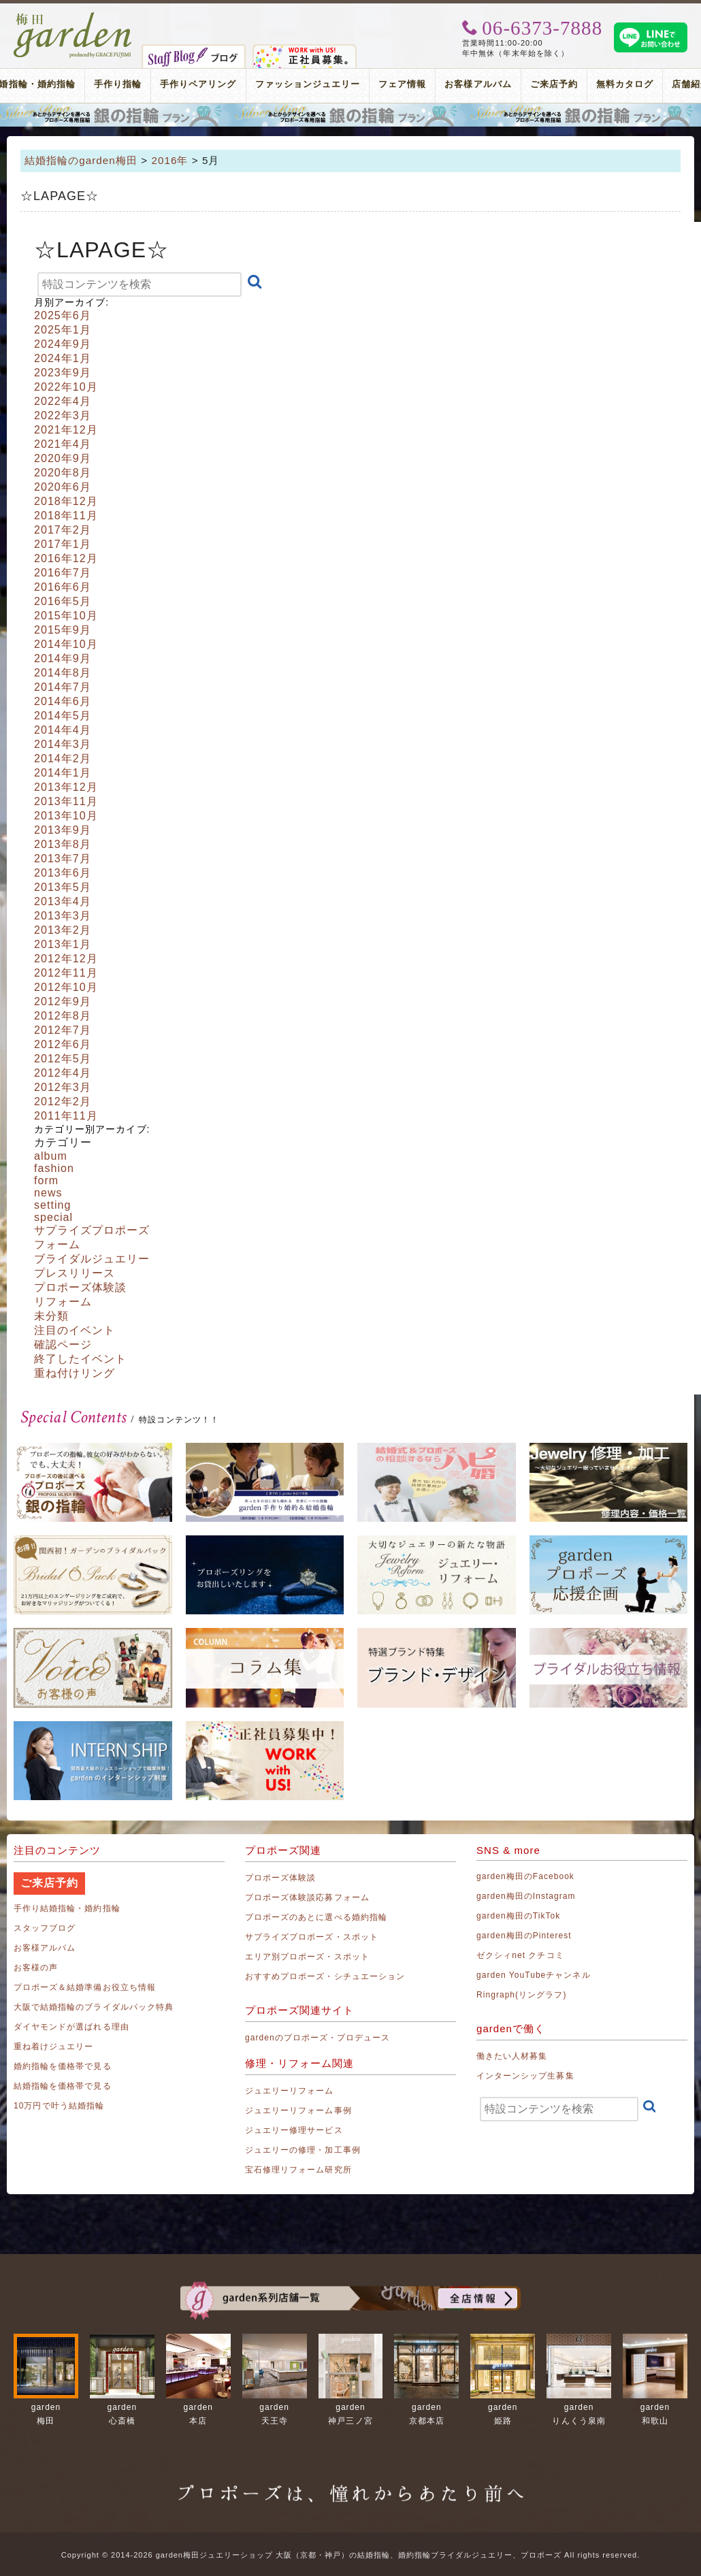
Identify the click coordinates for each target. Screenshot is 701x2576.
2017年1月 (62, 544)
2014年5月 (62, 715)
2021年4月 (62, 444)
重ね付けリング (74, 1373)
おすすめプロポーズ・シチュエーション (325, 1976)
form (46, 1180)
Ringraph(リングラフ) (521, 1995)
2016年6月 (62, 587)
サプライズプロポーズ (92, 1230)
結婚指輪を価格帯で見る (63, 2086)
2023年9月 (62, 372)
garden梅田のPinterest (524, 1935)
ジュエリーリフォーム (289, 2091)
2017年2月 (62, 530)
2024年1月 (62, 358)
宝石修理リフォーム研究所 (298, 2169)
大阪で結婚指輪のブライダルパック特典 (94, 2007)
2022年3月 (62, 415)
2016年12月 (66, 558)
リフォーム (63, 1301)
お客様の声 (36, 1967)
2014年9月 (62, 658)
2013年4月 (62, 901)
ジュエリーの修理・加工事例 (303, 2150)
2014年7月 (62, 687)
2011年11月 (66, 1116)
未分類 (51, 1316)
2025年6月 (62, 315)
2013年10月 (66, 815)
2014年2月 (62, 758)
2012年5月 (62, 1058)
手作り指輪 (118, 84)
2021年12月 (66, 430)
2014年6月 (62, 701)
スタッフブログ (45, 1928)
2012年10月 (66, 987)
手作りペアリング (198, 84)
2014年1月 (62, 773)
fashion (54, 1168)
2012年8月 (62, 1016)
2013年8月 (62, 844)
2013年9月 (62, 830)
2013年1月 (62, 944)
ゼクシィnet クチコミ (520, 1955)
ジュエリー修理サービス (294, 2130)
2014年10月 (66, 644)
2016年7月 (62, 572)
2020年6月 (62, 487)
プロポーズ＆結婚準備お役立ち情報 (85, 1987)
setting (52, 1205)
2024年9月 (62, 344)
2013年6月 (62, 873)
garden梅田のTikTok (518, 1916)
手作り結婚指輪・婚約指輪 (67, 1908)
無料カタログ (624, 84)
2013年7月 (62, 858)
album (50, 1156)
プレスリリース (74, 1273)
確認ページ (63, 1344)
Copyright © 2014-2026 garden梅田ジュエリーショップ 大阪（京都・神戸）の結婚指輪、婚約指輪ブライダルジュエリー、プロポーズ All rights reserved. (350, 2555)
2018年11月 (66, 515)
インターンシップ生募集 (525, 2076)
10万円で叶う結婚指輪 (59, 2105)
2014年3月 (62, 744)
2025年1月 (62, 330)
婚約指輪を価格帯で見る (63, 2066)
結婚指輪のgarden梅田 (81, 160)
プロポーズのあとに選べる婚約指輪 (316, 1917)
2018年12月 (66, 501)
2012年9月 (62, 1001)
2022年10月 (66, 387)
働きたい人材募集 (511, 2056)
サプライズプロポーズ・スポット (311, 1937)
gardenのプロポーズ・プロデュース (317, 2037)
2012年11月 (66, 973)
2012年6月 (62, 1044)
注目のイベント (74, 1330)
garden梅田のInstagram (526, 1896)
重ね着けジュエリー (53, 2046)
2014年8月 (62, 673)
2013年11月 (66, 801)
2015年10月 (66, 615)
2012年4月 (62, 1073)
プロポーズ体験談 (80, 1287)
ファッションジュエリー (308, 84)
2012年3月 (62, 1087)
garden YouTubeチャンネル (533, 1975)
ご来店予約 (554, 84)
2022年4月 (62, 401)
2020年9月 (62, 458)
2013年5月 (62, 887)
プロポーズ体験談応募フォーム (307, 1897)
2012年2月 (62, 1101)
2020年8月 (62, 472)
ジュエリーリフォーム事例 (298, 2110)
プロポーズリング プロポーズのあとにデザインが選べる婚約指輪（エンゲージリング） (350, 115)
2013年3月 (62, 916)
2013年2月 (62, 930)
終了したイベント (80, 1359)
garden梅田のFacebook (525, 1876)
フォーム (57, 1244)
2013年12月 (66, 787)
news (48, 1193)
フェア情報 (402, 84)
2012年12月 (66, 958)
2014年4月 (62, 730)
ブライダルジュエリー (92, 1259)
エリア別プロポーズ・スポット (307, 1956)
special (53, 1217)
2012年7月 (62, 1030)
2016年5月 (62, 601)
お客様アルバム (477, 84)
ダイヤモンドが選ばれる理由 (71, 2027)
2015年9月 (62, 630)
